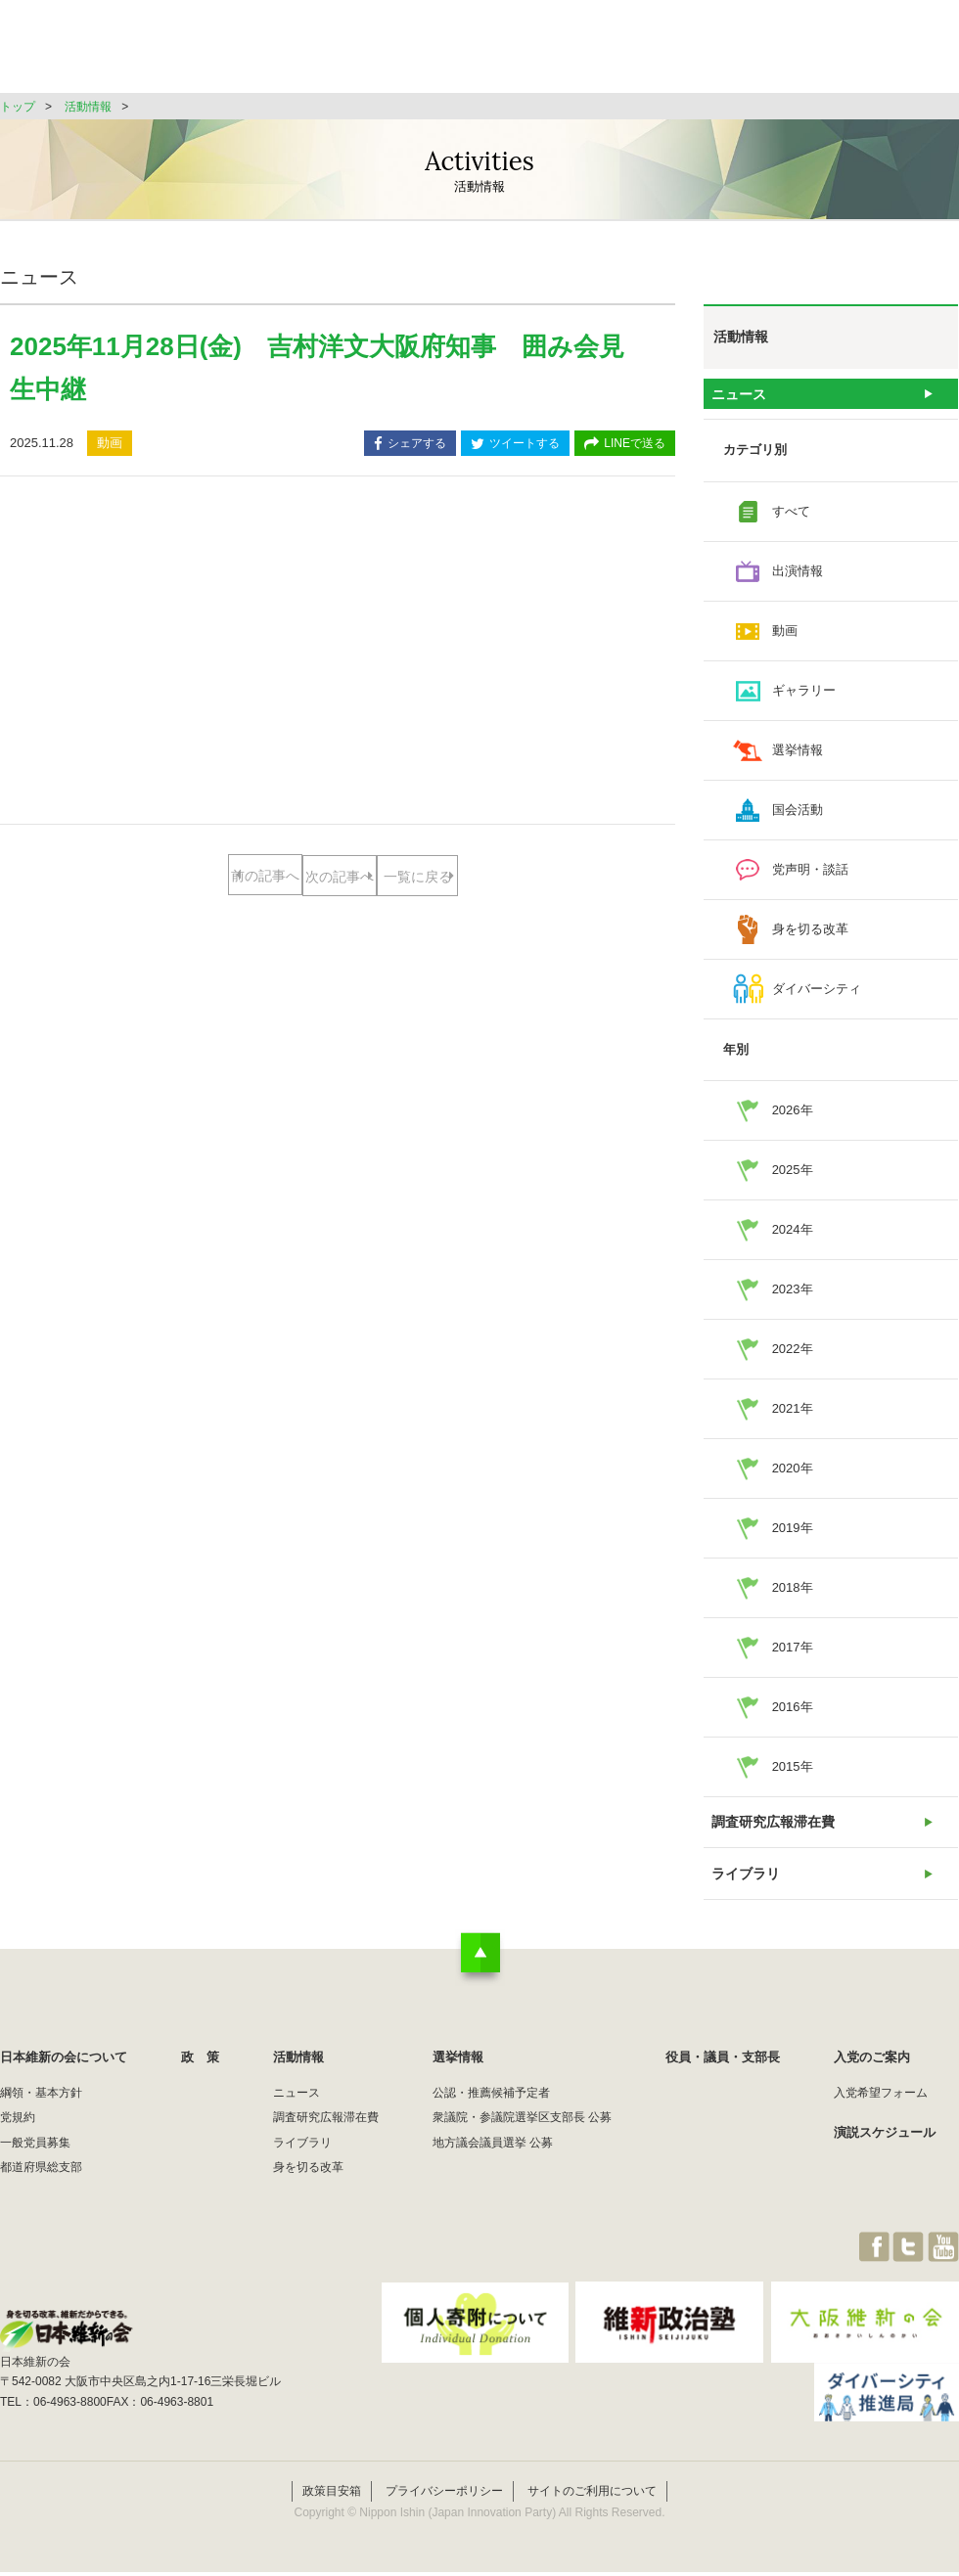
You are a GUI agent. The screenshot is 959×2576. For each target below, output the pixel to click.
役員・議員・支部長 (773, 53)
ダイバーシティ (816, 996)
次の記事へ (415, 876)
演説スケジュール (885, 2156)
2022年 (792, 1356)
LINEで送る (624, 444)
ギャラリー (804, 698)
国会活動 (797, 817)
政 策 (449, 53)
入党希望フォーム (881, 2117)
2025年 (792, 1177)
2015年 (792, 1774)
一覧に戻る (338, 938)
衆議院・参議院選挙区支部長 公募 (522, 2141)
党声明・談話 (810, 877)
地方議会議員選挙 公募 (493, 2167)
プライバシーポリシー (444, 2496)
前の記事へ (260, 876)
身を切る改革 (810, 936)
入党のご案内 (872, 2081)
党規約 (17, 2141)
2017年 (792, 1655)
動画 (785, 638)
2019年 (792, 1535)
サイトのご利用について (592, 2496)
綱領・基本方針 (41, 2117)
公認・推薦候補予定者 (491, 2117)
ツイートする (515, 444)
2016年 (792, 1714)
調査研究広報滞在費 (770, 1834)
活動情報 (542, 53)
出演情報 (797, 578)
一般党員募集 (35, 2167)
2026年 (792, 1117)
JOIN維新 (907, 53)
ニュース (738, 397)
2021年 (792, 1416)
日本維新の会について (317, 53)
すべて (791, 519)
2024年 (792, 1237)
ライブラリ (745, 1893)
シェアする (410, 444)
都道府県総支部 (41, 2191)
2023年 (792, 1296)
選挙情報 (641, 53)
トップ (17, 106)
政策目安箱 (331, 2496)
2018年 (792, 1595)
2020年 (792, 1476)
